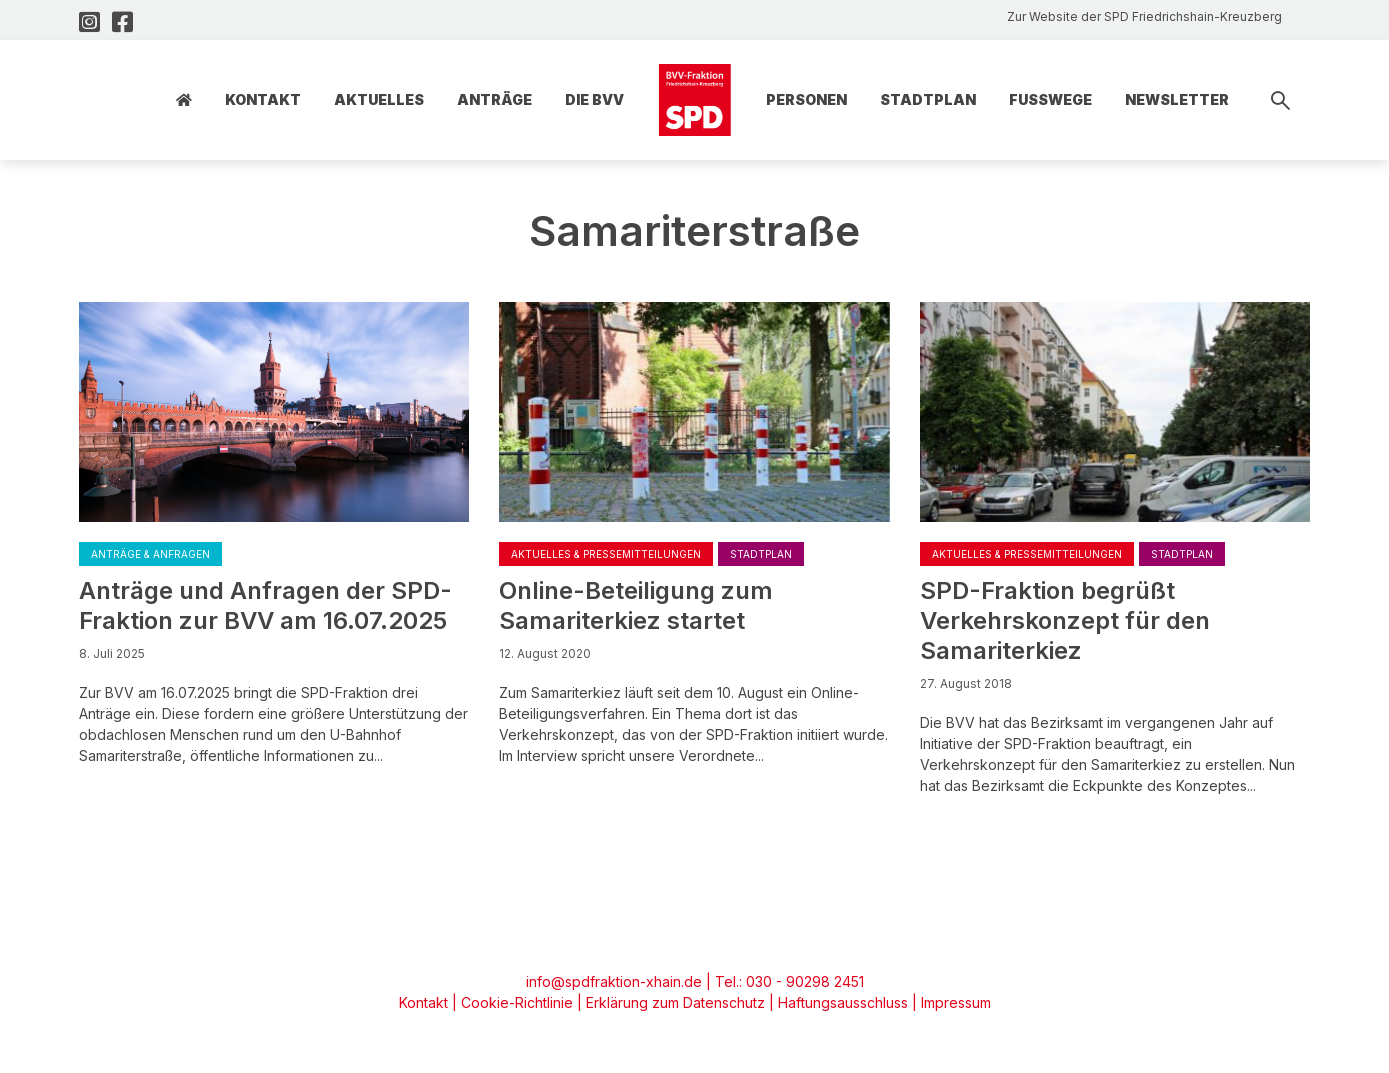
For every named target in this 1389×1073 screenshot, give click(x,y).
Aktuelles (379, 99)
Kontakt (263, 99)
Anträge (494, 99)
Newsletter (1177, 99)
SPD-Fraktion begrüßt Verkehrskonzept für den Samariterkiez (1065, 620)
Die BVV (594, 99)
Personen (806, 99)
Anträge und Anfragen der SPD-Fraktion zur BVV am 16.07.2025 (265, 605)
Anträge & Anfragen (150, 554)
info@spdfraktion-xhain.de (614, 981)
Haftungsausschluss (843, 1002)
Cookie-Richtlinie (517, 1002)
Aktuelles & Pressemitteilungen (606, 554)
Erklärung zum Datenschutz (675, 1002)
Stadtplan (928, 99)
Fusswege (1050, 99)
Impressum (956, 1002)
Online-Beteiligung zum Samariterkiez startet (636, 605)
